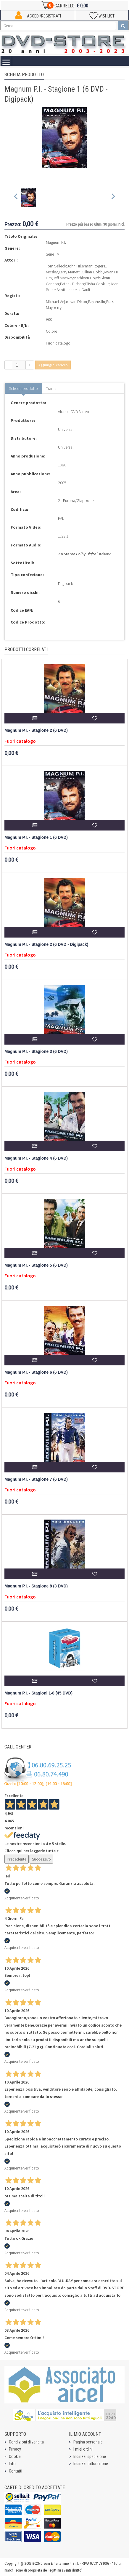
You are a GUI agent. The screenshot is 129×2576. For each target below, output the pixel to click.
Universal (65, 429)
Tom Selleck (56, 266)
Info (12, 2463)
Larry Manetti (69, 272)
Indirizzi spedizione (89, 2456)
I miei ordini (83, 2449)
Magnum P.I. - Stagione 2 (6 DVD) (36, 730)
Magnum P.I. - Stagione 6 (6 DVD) (36, 1372)
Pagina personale (88, 2442)
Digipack (65, 583)
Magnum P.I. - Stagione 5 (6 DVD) (36, 1265)
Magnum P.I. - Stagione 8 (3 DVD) (36, 1586)
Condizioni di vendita (26, 2442)
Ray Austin (96, 301)
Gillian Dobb (92, 272)
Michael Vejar (57, 301)
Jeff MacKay (63, 277)
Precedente (16, 1859)
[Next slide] (113, 197)
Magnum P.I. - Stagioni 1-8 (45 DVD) (38, 1693)
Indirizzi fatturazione (90, 2463)
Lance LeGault (78, 289)
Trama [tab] (51, 388)
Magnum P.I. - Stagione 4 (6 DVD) (36, 1158)
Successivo (41, 1859)
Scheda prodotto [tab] (23, 388)
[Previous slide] (16, 197)
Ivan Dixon (78, 301)
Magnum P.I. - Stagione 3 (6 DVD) (36, 1051)
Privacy (15, 2449)
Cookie (15, 2456)
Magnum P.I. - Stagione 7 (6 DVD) (36, 1479)
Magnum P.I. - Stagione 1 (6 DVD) (36, 837)
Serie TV (52, 254)
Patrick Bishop (72, 283)
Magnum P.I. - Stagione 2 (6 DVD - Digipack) (46, 944)
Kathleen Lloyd (86, 277)
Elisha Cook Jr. (97, 283)
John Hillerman (79, 266)
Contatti (15, 2471)
